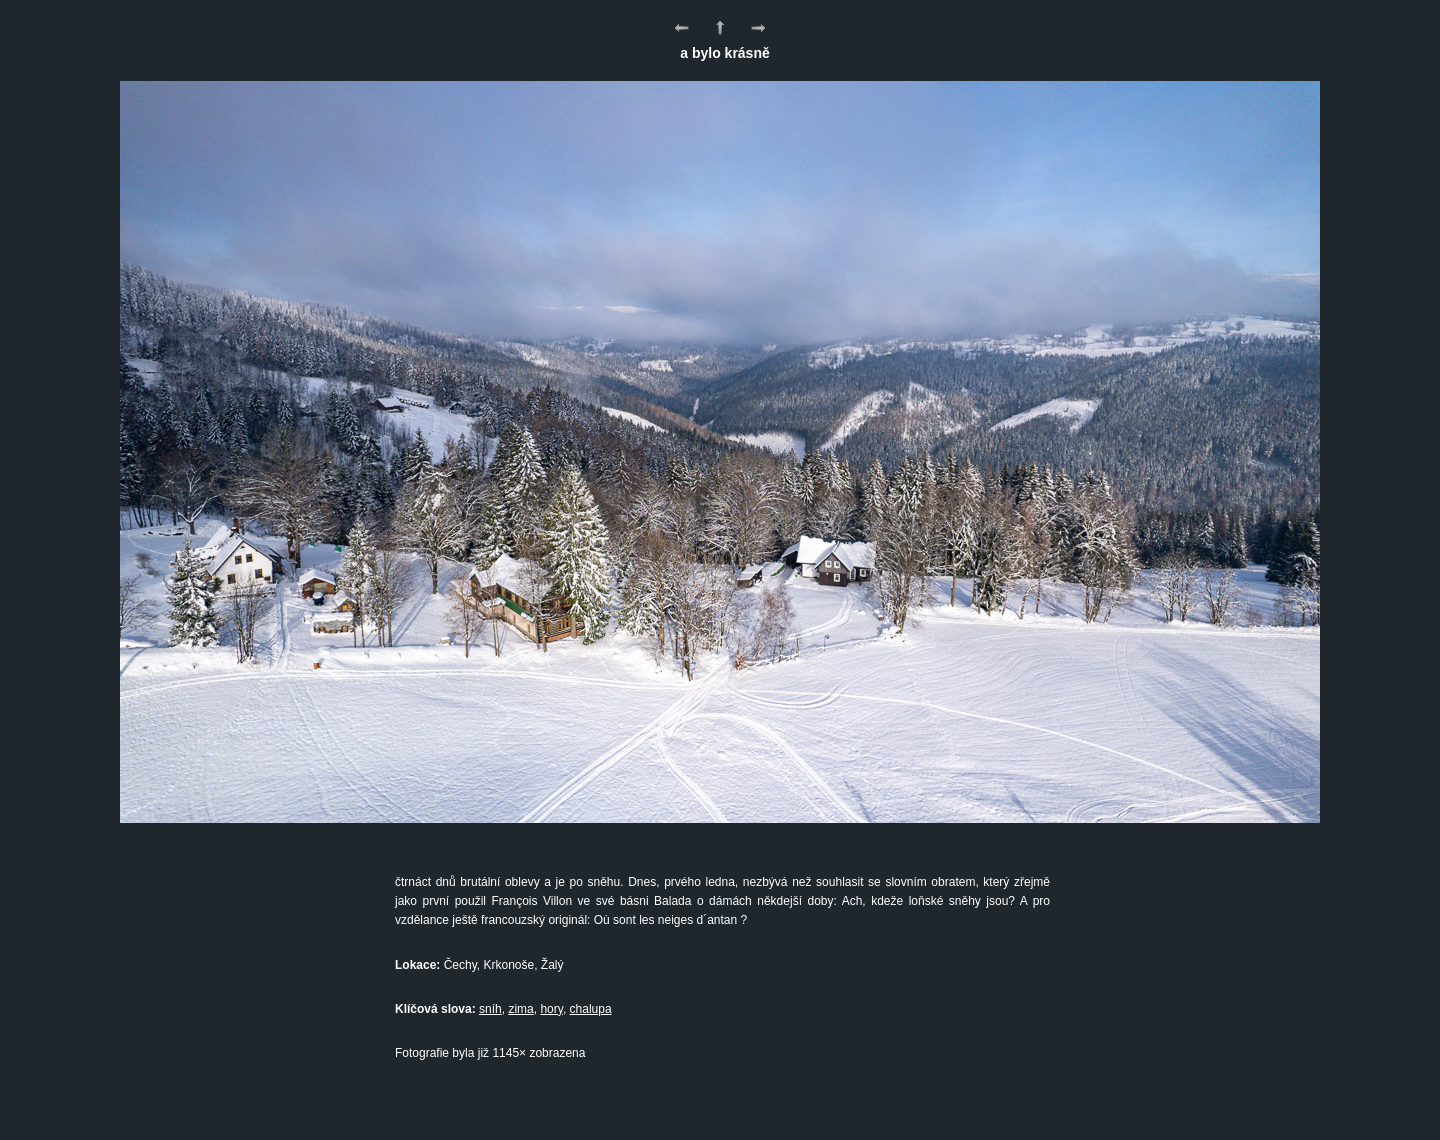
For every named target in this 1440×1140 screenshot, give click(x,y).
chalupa (591, 1009)
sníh (490, 1009)
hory (551, 1009)
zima (520, 1009)
